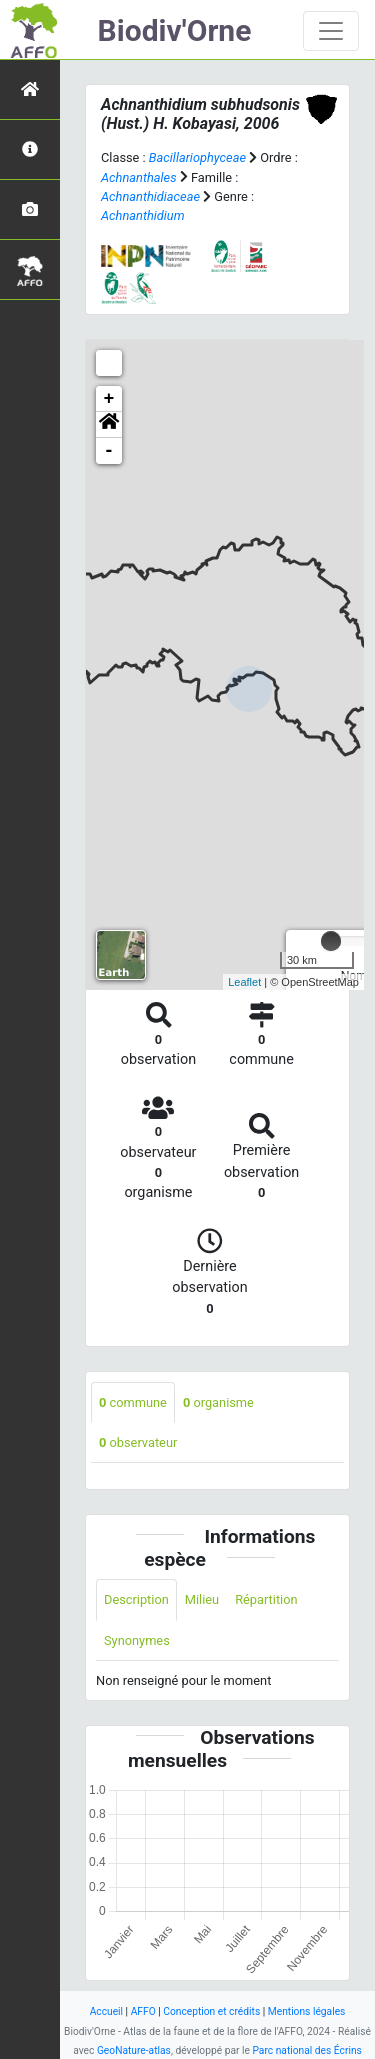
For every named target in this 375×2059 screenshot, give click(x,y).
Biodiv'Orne (175, 30)
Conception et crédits (211, 2011)
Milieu (202, 1599)
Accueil (106, 2011)
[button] (109, 425)
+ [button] (109, 399)
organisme (218, 1402)
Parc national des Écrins (306, 2050)
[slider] (331, 941)
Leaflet (244, 982)
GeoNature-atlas (134, 2050)
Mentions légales (307, 2011)
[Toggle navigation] (331, 31)
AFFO (143, 2011)
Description (136, 1599)
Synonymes (137, 1640)
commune (133, 1402)
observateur (138, 1442)
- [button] (109, 451)
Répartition (266, 1599)
